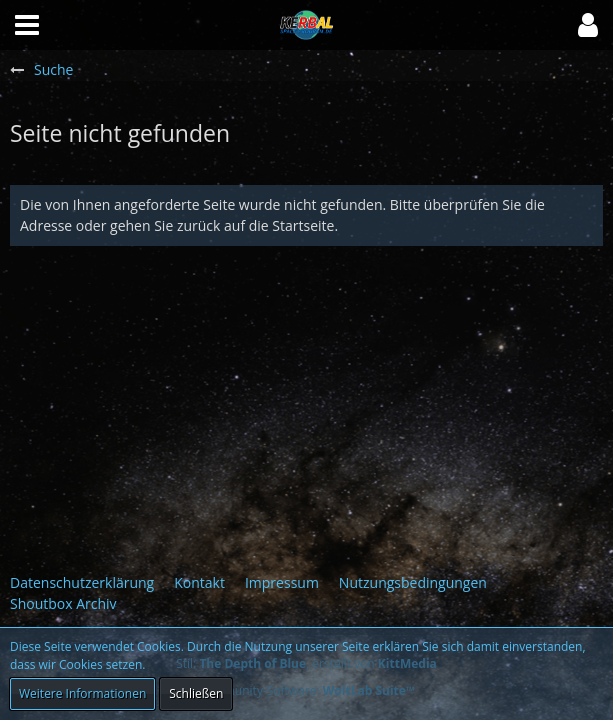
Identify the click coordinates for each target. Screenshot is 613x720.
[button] (588, 25)
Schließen (196, 693)
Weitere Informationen (82, 693)
